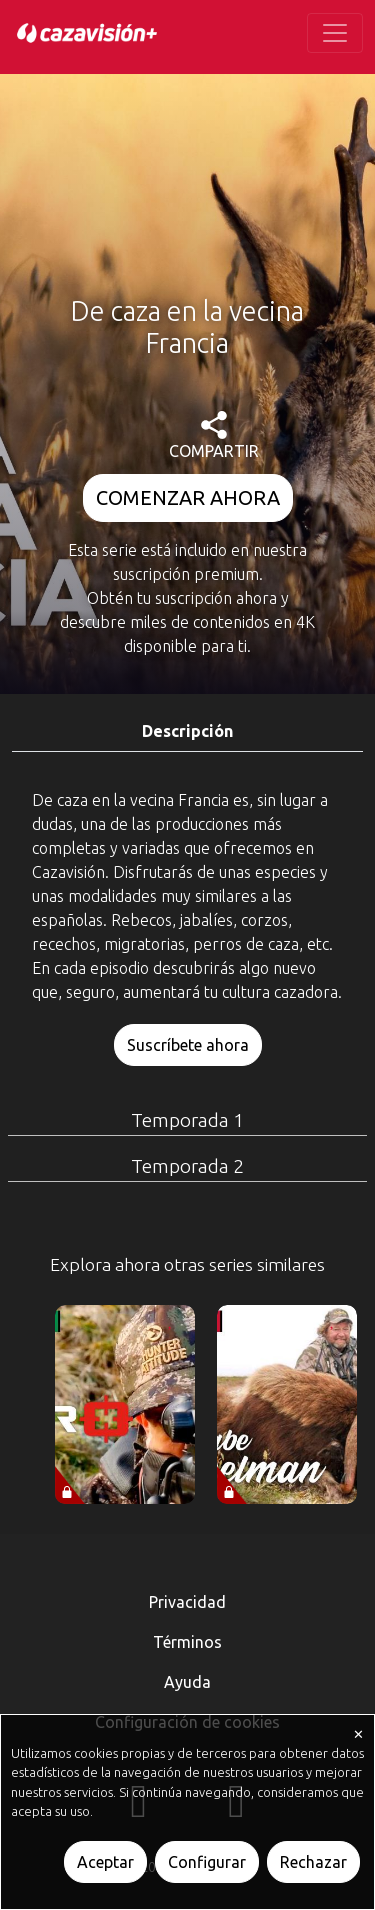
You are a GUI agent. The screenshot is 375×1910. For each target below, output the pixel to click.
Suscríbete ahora (188, 1045)
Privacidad (187, 1602)
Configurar (207, 1862)
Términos (187, 1642)
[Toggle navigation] (335, 33)
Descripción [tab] (187, 731)
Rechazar (313, 1862)
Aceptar (105, 1862)
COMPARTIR (214, 435)
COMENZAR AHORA (188, 497)
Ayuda (187, 1682)
